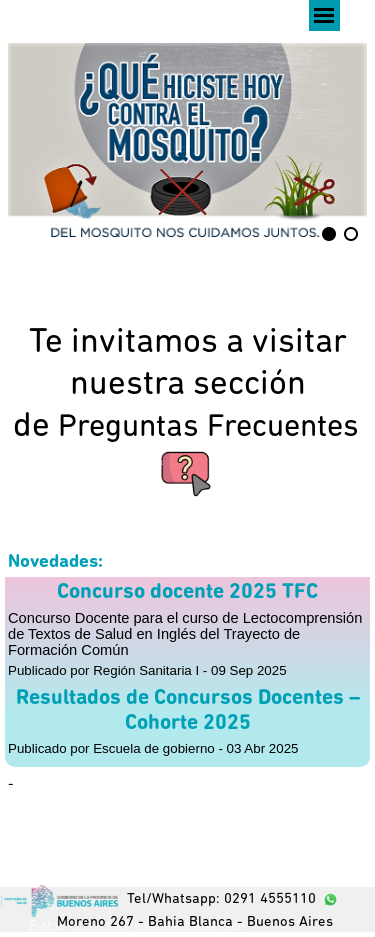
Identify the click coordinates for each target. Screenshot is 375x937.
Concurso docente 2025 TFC (187, 592)
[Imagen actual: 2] (351, 234)
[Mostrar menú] (324, 15)
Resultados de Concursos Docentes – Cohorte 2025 (188, 711)
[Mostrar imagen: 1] (329, 234)
